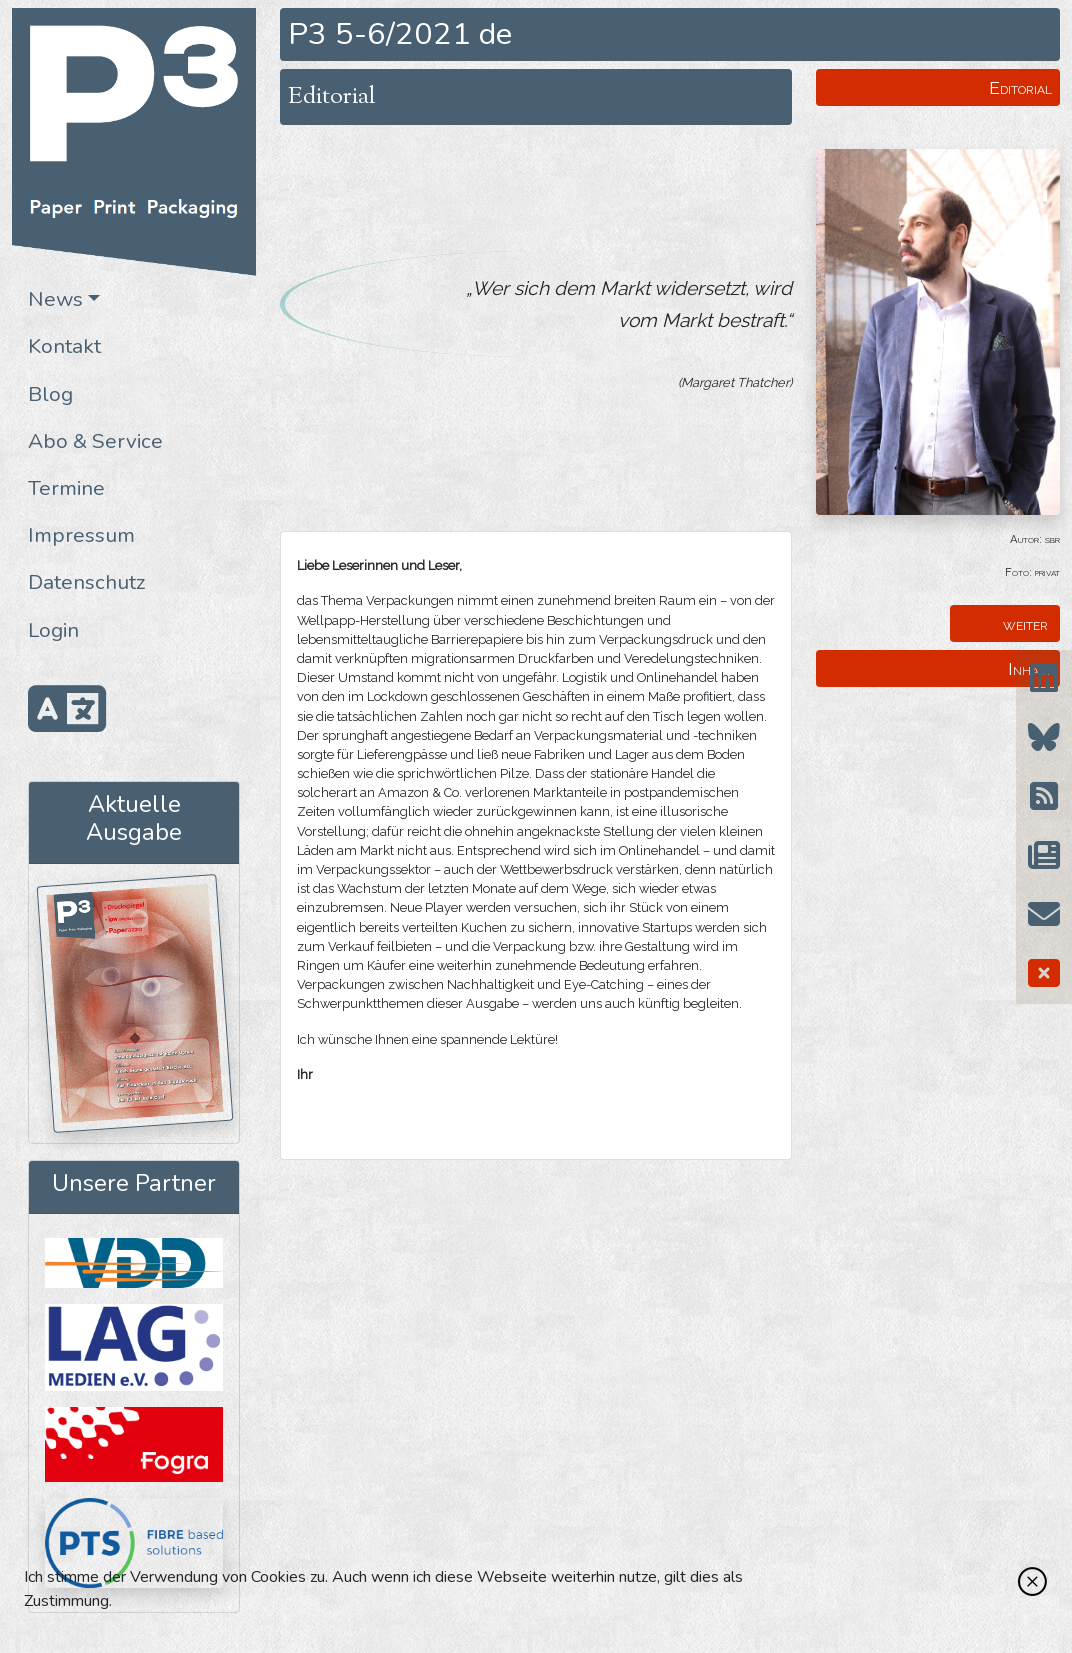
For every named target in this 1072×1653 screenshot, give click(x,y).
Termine (66, 488)
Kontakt (64, 346)
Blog (50, 394)
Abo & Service (95, 441)
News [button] (55, 299)
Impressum (81, 535)
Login (53, 630)
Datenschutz (87, 582)
